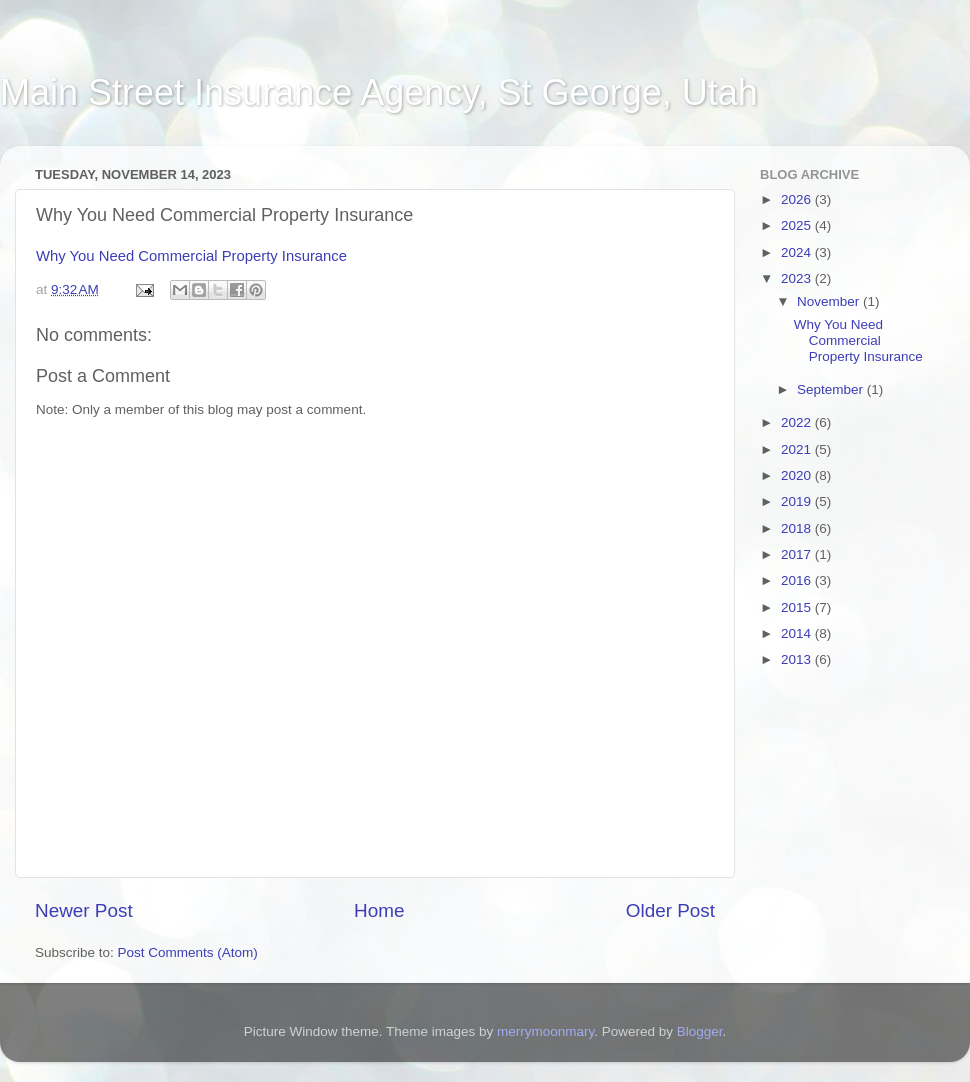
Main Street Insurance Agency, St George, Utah (379, 92)
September (832, 389)
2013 (798, 659)
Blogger (700, 1031)
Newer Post (84, 910)
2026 (798, 199)
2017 (798, 554)
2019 (798, 501)
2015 (798, 607)
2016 (798, 580)
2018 (798, 528)
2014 (798, 633)
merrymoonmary (545, 1031)
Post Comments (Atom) (188, 952)
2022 (798, 422)
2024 (798, 252)
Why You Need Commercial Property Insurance (191, 256)
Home (379, 910)
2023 (798, 278)
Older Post (670, 910)
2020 (798, 475)
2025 (798, 225)
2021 (798, 449)
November (830, 301)
